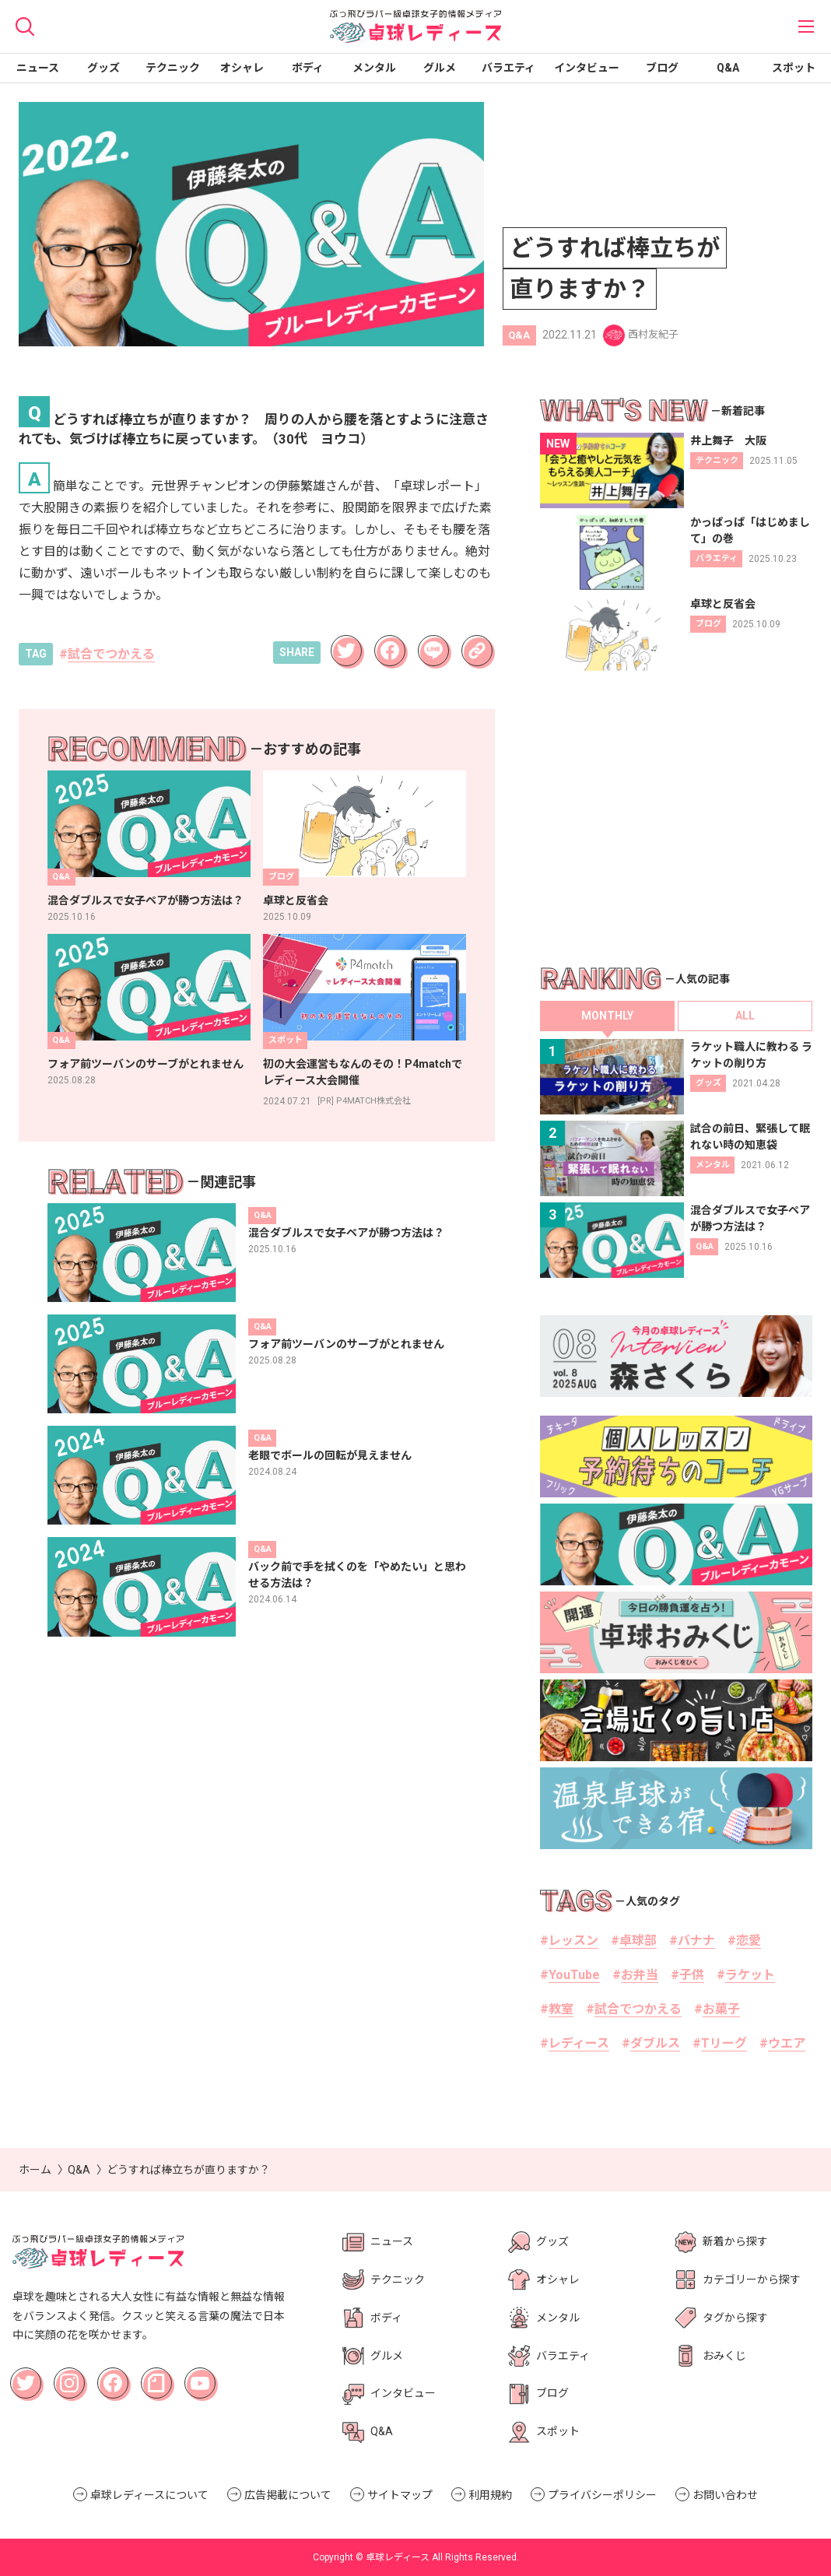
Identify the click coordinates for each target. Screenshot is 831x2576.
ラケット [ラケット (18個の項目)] (750, 1974)
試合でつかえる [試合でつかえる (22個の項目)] (638, 2009)
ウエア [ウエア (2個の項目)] (786, 2043)
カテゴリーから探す (752, 2279)
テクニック (173, 67)
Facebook (391, 645)
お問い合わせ (725, 2495)
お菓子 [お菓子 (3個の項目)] (721, 2009)
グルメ (439, 67)
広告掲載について (287, 2495)
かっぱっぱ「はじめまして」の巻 (750, 530)
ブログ (662, 67)
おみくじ (724, 2356)
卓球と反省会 (295, 900)
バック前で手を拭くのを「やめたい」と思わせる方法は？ (357, 1574)
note (150, 2374)
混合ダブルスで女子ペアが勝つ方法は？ (145, 900)
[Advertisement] (676, 818)
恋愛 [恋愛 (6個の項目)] (748, 1940)
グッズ (103, 67)
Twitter (345, 641)
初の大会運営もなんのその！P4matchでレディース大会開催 (362, 1072)
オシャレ (242, 67)
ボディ (308, 67)
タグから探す (735, 2317)
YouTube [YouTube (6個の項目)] (574, 1974)
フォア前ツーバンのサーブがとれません (145, 1064)
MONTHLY (607, 1015)
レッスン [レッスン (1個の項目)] (573, 1940)
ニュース (37, 67)
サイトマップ (400, 2495)
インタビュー (586, 67)
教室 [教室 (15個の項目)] (561, 2009)
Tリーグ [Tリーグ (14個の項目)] (724, 2043)
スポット (793, 67)
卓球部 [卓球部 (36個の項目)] (638, 1940)
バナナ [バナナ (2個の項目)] (696, 1940)
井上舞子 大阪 (728, 440)
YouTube (201, 2374)
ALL (745, 1015)
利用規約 (490, 2495)
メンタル (374, 67)
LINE (429, 641)
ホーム (35, 2170)
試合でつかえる (111, 654)
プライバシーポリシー (602, 2495)
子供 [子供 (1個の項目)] (691, 1974)
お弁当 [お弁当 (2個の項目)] (639, 1974)
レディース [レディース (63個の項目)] (579, 2043)
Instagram (71, 2377)
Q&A (728, 67)
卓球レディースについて (149, 2495)
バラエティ (508, 67)
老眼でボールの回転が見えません (330, 1455)
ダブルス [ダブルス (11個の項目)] (655, 2043)
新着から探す (735, 2241)
